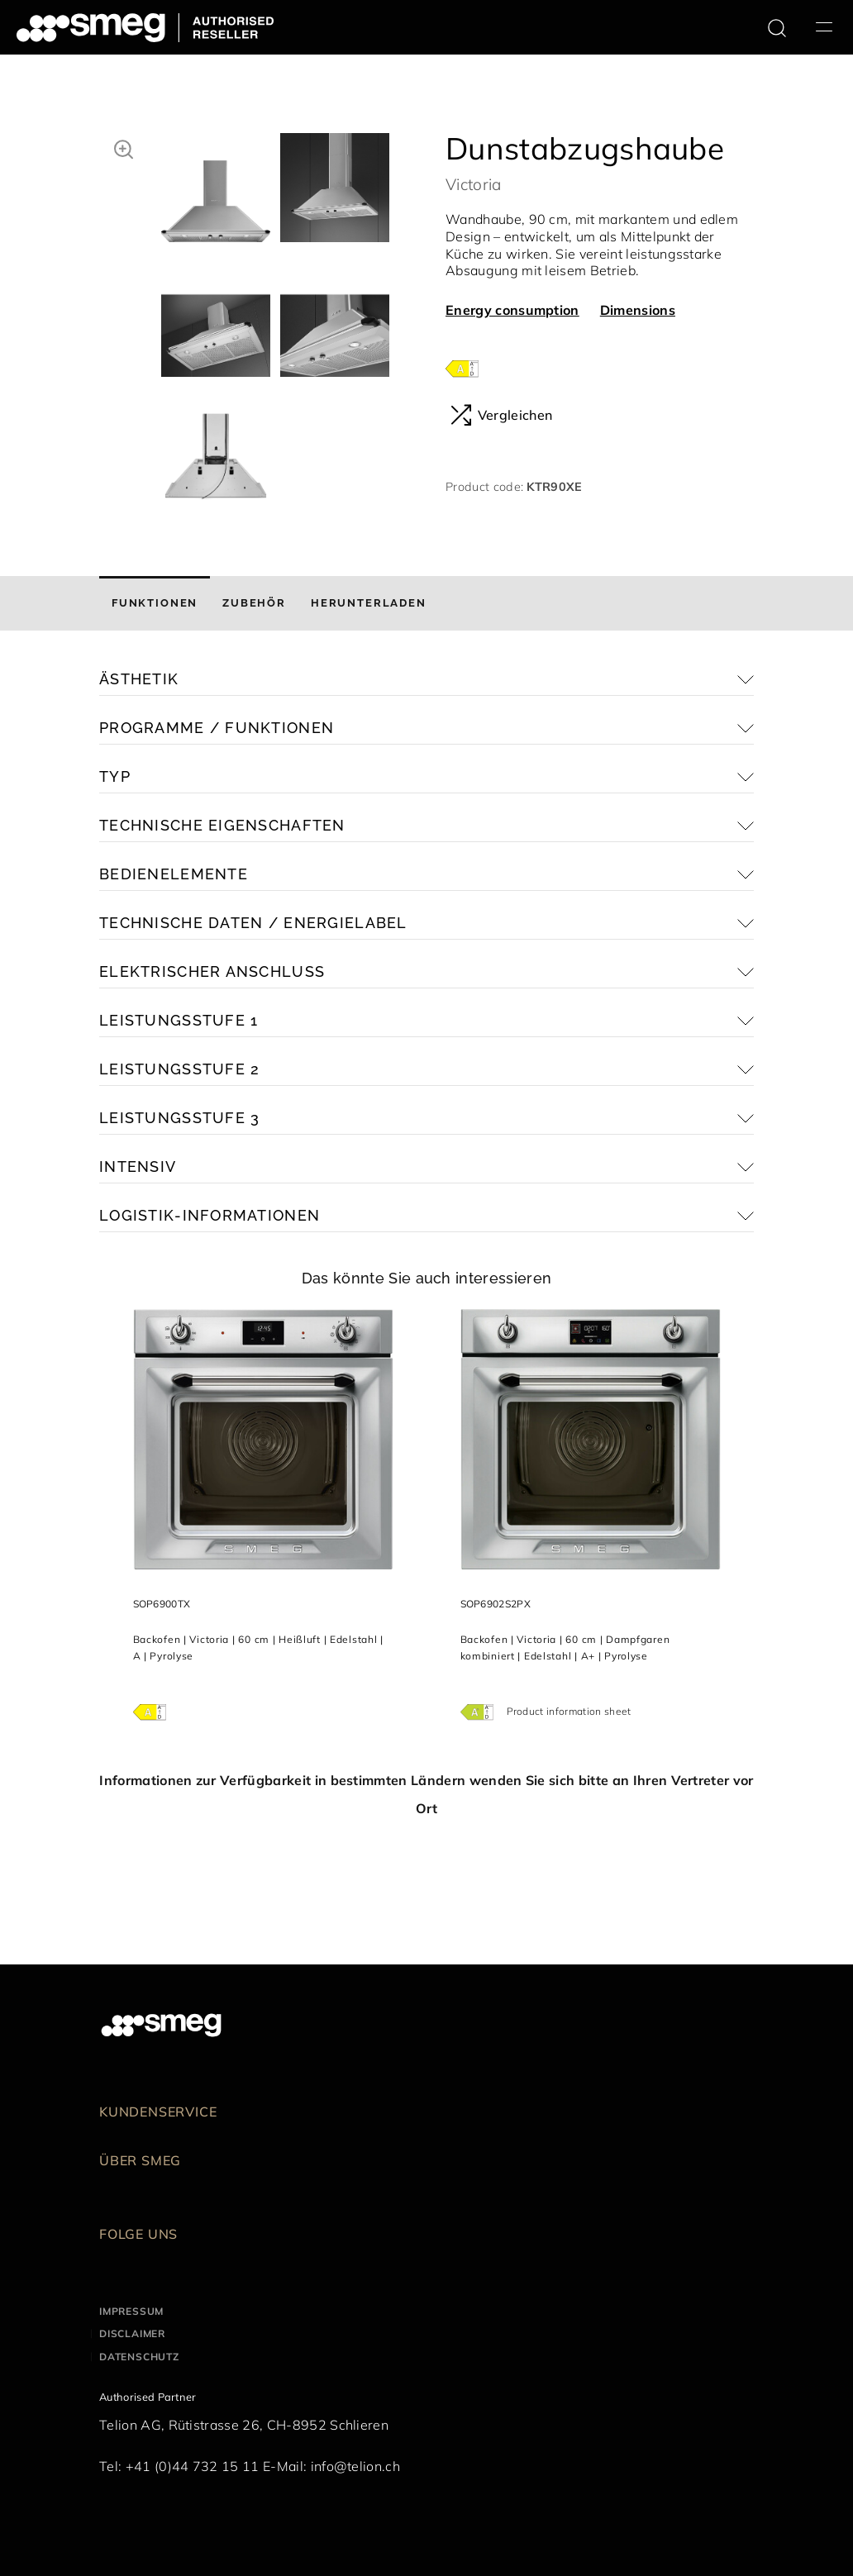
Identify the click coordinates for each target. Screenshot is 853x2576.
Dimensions (637, 310)
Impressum (131, 2311)
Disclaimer (132, 2333)
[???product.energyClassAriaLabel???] (462, 367)
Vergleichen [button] (501, 414)
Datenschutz (139, 2356)
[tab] (154, 603)
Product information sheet (569, 1711)
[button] (124, 147)
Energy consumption (512, 310)
